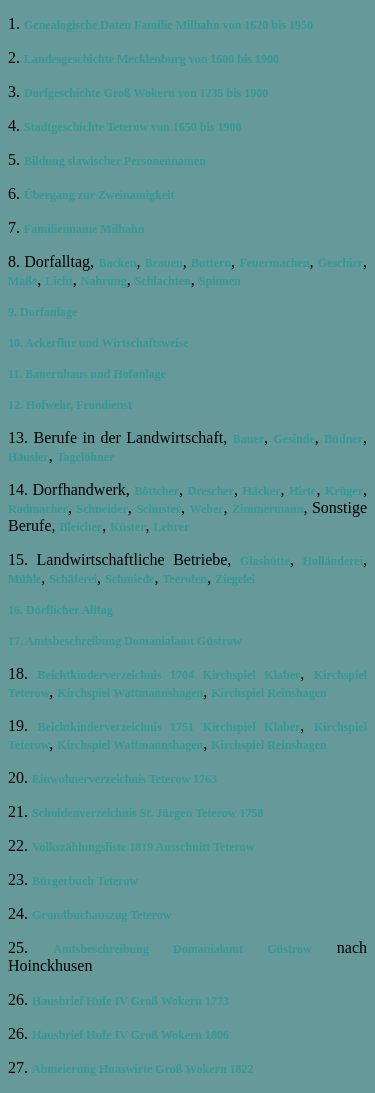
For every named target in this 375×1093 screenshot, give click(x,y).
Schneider (102, 509)
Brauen (164, 263)
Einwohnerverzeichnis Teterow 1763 (124, 779)
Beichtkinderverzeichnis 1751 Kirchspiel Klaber (169, 727)
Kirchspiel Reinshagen (268, 693)
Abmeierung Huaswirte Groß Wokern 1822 (143, 1069)
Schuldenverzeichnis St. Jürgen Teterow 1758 (147, 813)
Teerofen (184, 579)
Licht (58, 281)
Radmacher (38, 509)
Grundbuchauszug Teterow (101, 915)
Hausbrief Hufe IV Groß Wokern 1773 (130, 1001)
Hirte (302, 491)
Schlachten (163, 281)
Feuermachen (274, 263)
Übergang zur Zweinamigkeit (99, 195)
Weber (207, 509)
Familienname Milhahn (84, 229)
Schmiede (129, 579)
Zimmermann (267, 509)
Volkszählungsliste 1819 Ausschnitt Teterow (143, 847)
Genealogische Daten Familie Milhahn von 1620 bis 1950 (168, 25)
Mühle (24, 579)
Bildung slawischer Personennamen (115, 161)
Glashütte (265, 561)
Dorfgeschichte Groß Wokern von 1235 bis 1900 (146, 93)
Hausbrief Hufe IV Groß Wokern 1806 (130, 1035)
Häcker (262, 491)
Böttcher (156, 491)
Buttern (211, 263)
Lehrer (172, 527)
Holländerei (333, 561)
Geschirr (340, 263)
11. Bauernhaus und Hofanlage (87, 374)
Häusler (28, 457)
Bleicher (81, 527)
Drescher (211, 491)
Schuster (158, 509)
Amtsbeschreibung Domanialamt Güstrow (182, 949)
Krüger (344, 491)
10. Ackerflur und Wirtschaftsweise (98, 343)
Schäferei (73, 579)
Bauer (248, 439)
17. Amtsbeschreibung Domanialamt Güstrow (125, 641)
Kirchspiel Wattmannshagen (130, 693)
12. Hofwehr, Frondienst (70, 405)
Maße (22, 281)
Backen (117, 263)
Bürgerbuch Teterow (85, 881)
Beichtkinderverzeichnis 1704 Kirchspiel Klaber (169, 675)
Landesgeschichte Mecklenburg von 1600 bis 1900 (151, 59)
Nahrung (104, 281)
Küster (127, 527)
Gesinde (294, 439)
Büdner (343, 439)
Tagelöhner (86, 457)
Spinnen (220, 281)
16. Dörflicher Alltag (60, 610)
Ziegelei (235, 579)
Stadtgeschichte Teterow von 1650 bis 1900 (132, 127)
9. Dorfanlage (42, 312)
